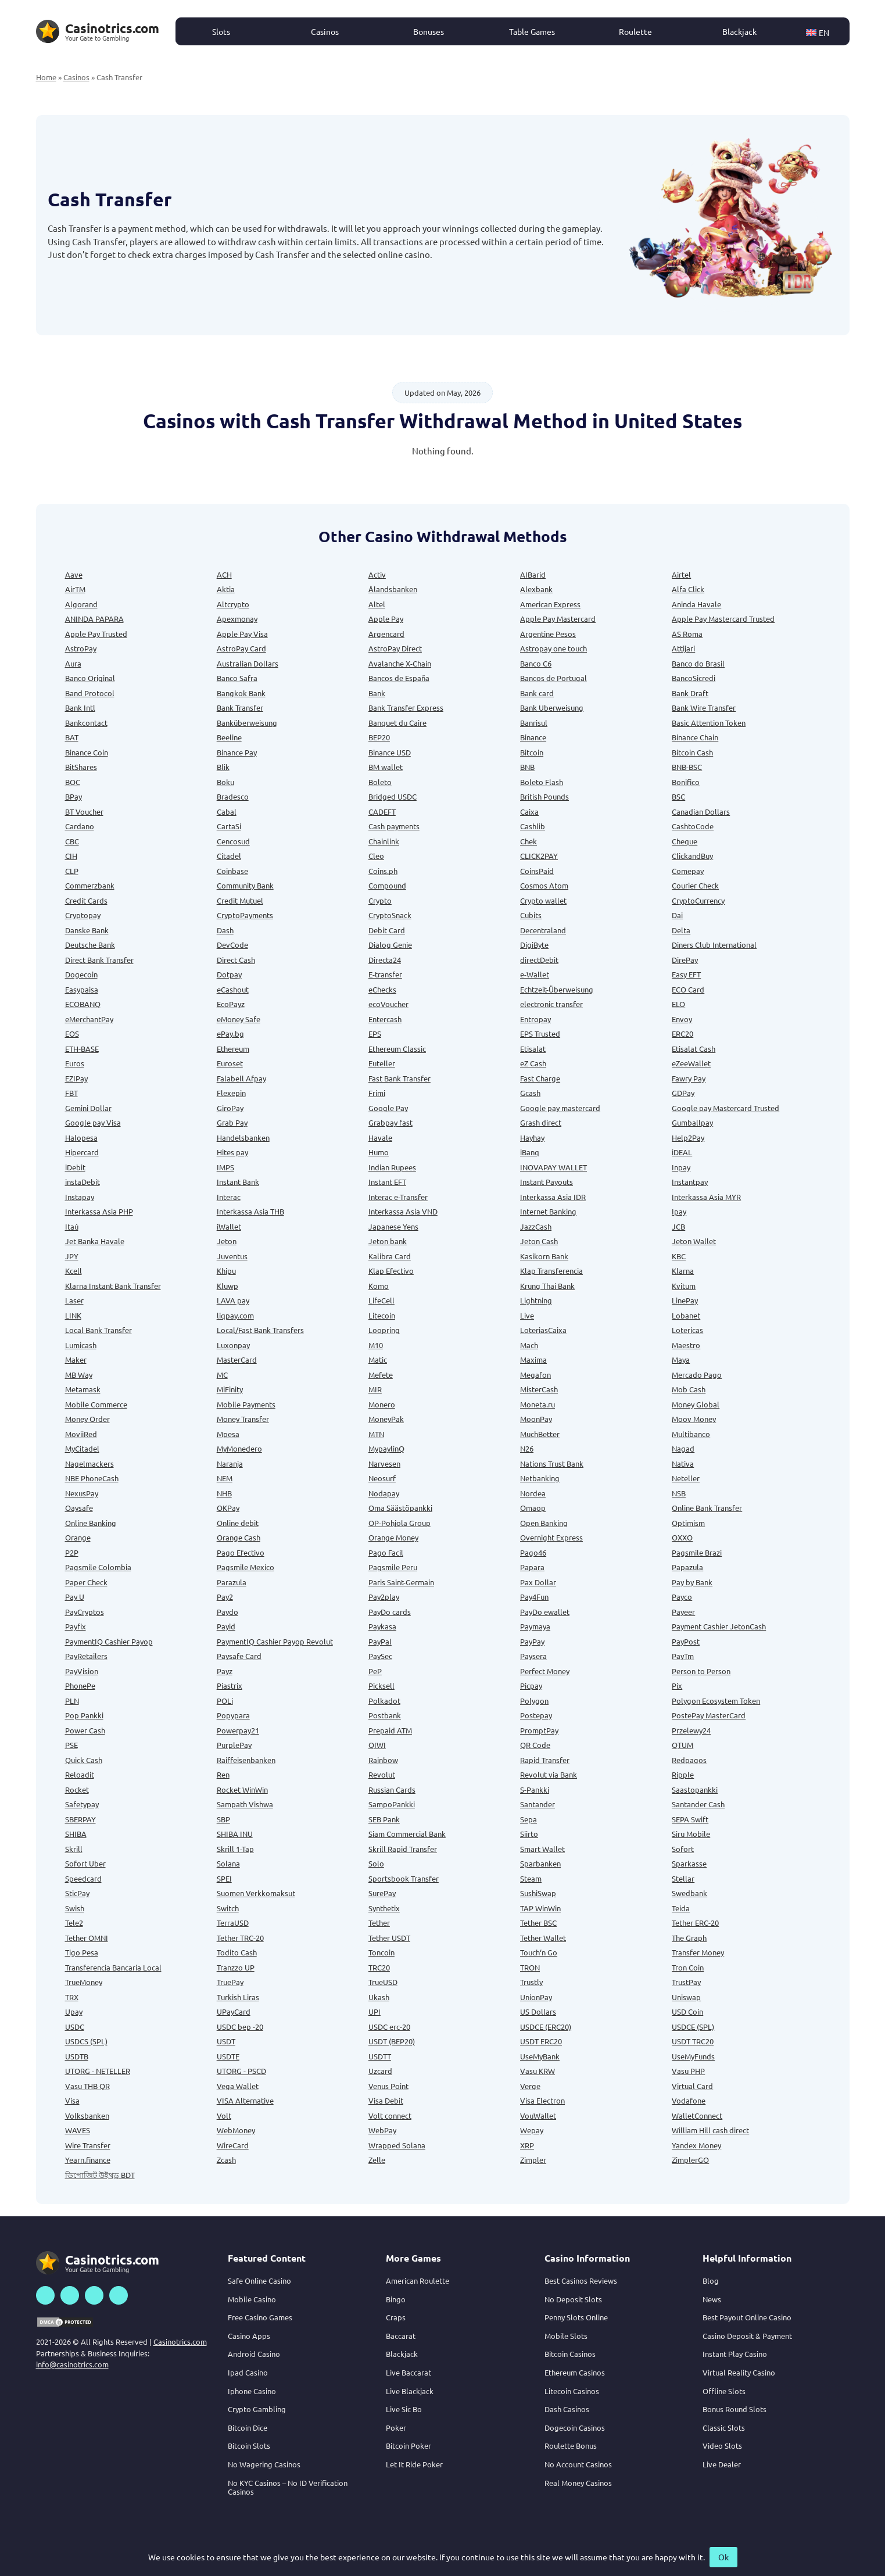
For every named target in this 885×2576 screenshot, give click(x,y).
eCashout (233, 989)
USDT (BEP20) (391, 2041)
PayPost (686, 1641)
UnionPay (536, 1997)
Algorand (81, 604)
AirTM (75, 589)
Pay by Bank (692, 1582)
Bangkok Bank (241, 693)
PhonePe (80, 1685)
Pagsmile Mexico (245, 1567)
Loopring (384, 1330)
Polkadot (384, 1701)
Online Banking (90, 1523)
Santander (537, 1804)
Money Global (695, 1404)
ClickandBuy (692, 856)
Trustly (531, 1982)
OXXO (682, 1537)
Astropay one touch (553, 648)
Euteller (381, 1063)
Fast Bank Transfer (399, 1078)
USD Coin (687, 2011)
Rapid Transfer (544, 1760)
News (712, 2299)
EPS (374, 1033)
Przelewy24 (691, 1730)
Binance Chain (695, 737)
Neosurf (382, 1478)
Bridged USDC (392, 796)
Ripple (683, 1774)
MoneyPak (386, 1419)
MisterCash (539, 1389)
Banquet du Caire (397, 723)
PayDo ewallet (544, 1612)
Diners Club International (714, 945)
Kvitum (684, 1286)
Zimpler (533, 2160)
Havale (380, 1137)
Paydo (227, 1612)
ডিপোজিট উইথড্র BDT (100, 2175)
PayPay (532, 1641)
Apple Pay (385, 619)
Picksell (381, 1685)
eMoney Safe (238, 1019)
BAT (71, 737)
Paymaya (535, 1626)
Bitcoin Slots (249, 2445)
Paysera (533, 1656)
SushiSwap (538, 1893)
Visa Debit (385, 2100)
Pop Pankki (84, 1715)
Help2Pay (688, 1137)
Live (527, 1315)
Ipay (679, 1211)
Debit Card (386, 930)
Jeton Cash (539, 1241)
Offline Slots (724, 2391)
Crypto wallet (543, 900)
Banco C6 (535, 663)
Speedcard (83, 1878)
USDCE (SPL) (693, 2027)
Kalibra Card (389, 1256)
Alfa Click (688, 589)
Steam (531, 1878)
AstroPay (80, 648)
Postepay (536, 1715)
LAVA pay (233, 1300)
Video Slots (722, 2445)
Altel (376, 604)
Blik (223, 767)
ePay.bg (230, 1033)
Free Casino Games (260, 2317)
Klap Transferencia (551, 1271)
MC (222, 1375)
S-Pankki (534, 1789)
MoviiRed (81, 1434)
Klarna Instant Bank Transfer (113, 1286)
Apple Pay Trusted (96, 634)
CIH (71, 856)
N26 (526, 1448)
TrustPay (686, 1982)
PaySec (380, 1656)
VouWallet (538, 2115)
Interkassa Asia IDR (553, 1197)
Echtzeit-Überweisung (556, 989)
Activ (377, 574)
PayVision (81, 1671)
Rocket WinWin (242, 1789)
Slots (221, 31)
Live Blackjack (409, 2391)
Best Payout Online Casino (747, 2317)
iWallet (229, 1226)
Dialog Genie (390, 945)
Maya (681, 1359)
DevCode (232, 945)
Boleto (380, 782)
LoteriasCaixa (543, 1330)
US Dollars (538, 2011)
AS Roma (687, 634)
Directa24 (384, 960)
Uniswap (686, 1997)
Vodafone (688, 2100)
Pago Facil (385, 1552)
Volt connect (389, 2115)
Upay (74, 2011)
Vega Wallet (238, 2086)
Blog (711, 2280)
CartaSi (229, 826)
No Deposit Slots (573, 2299)
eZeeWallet (691, 1063)
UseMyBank (540, 2056)
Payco (682, 1597)
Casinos (325, 31)
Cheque (684, 841)
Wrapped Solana (396, 2145)
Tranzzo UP (236, 1967)
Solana (228, 1863)
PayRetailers (86, 1656)
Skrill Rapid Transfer (402, 1849)
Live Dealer (722, 2464)
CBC (72, 841)
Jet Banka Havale (94, 1241)
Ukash (378, 1997)
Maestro (686, 1345)
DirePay (685, 960)
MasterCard (237, 1359)
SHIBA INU (235, 1834)
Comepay (688, 871)
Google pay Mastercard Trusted (725, 1108)
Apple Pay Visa (242, 634)
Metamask (83, 1389)
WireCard (233, 2145)
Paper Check (86, 1582)
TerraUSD (233, 1922)
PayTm (683, 1656)
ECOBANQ (83, 1004)
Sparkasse (689, 1863)
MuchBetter (540, 1434)
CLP (71, 871)
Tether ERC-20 (695, 1922)
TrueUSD (382, 1982)
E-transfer (385, 974)
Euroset (230, 1063)
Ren (223, 1774)
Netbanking (540, 1478)
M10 (375, 1345)
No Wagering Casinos (264, 2464)
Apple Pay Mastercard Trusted (723, 619)
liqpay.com (235, 1315)
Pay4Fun (534, 1597)
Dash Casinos (566, 2409)
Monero (381, 1404)
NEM (224, 1478)
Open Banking (544, 1523)
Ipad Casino (248, 2372)
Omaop (533, 1508)
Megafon (535, 1375)
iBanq (529, 1152)
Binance (533, 737)
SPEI (224, 1878)
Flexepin (231, 1093)
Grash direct (540, 1122)
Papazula (687, 1567)
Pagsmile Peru (392, 1567)
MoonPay (536, 1419)
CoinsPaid (537, 871)
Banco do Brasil (698, 663)
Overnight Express (551, 1537)
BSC (678, 796)
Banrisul (533, 723)
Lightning (536, 1300)
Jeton (227, 1241)
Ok (723, 2557)
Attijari (683, 648)
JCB (678, 1226)
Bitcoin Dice (247, 2427)
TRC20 (379, 1967)
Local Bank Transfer (98, 1330)
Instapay (79, 1197)
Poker (396, 2427)
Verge (530, 2086)
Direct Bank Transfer (99, 960)
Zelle (376, 2160)
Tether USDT (389, 1938)
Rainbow (383, 1760)
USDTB (76, 2056)
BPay (73, 796)
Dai (677, 915)
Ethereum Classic (397, 1049)
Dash (225, 930)
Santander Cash (698, 1804)
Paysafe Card (239, 1656)
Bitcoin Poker (408, 2445)
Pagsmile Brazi (697, 1552)
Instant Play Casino (735, 2354)
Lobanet (686, 1315)
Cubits (531, 915)
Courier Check (695, 885)
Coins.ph (382, 871)
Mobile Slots (565, 2336)
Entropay (535, 1019)
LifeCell (381, 1300)
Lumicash (80, 1345)
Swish (74, 1908)
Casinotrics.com (180, 2341)
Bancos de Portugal (553, 678)
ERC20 (682, 1033)
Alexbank (536, 589)
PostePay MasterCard (709, 1715)
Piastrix (229, 1685)
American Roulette (417, 2280)
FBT (71, 1093)
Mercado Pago (697, 1375)
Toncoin (381, 1952)
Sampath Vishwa (245, 1804)
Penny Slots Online (576, 2317)
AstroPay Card (241, 648)
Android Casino (254, 2354)
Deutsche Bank (90, 945)
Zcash (226, 2160)
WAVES (77, 2130)
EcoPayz (231, 1004)
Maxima (533, 1359)
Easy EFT (686, 974)
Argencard (386, 634)
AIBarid (533, 574)
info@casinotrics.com (72, 2364)
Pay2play (383, 1597)
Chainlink (383, 841)
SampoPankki (391, 1804)
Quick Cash (83, 1760)
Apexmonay (237, 619)
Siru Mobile (691, 1834)
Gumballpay (692, 1122)
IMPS (225, 1167)
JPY (71, 1256)
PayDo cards (389, 1612)
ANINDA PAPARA (94, 619)
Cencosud (233, 841)
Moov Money (694, 1419)
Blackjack (739, 31)
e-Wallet (534, 974)
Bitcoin (531, 752)
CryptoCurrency (698, 900)
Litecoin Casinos (571, 2391)
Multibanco (691, 1434)
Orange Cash (238, 1537)
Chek (528, 841)
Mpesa (228, 1434)
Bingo (396, 2299)
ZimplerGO (690, 2160)
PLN (72, 1701)
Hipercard (82, 1152)
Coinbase (232, 871)
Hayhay (532, 1137)
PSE (71, 1745)
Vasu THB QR (87, 2086)
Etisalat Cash (693, 1049)
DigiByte (534, 945)
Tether (379, 1922)
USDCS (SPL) (86, 2041)
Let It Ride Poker (414, 2464)
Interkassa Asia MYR (706, 1197)
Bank (376, 693)
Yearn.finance (87, 2160)
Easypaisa (81, 989)
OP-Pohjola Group (399, 1523)
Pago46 (533, 1552)
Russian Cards (391, 1789)
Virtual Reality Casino (739, 2372)
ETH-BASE (82, 1049)
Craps (396, 2317)
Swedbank (689, 1893)
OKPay (228, 1508)
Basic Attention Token (709, 723)
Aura (73, 663)
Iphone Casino (252, 2391)
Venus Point (388, 2086)
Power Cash (85, 1730)
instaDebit (82, 1182)
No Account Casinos (578, 2464)
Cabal (227, 811)
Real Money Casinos (578, 2483)
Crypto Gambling (257, 2409)
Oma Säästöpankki (400, 1508)
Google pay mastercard (560, 1108)
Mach (529, 1345)
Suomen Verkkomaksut (256, 1893)
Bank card (537, 693)
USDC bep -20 (240, 2027)
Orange (78, 1537)
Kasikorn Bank (544, 1256)
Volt (224, 2115)
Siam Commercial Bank (407, 1834)
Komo (378, 1286)
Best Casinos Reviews (580, 2280)
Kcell (73, 1271)
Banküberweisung (247, 723)
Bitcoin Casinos (570, 2354)
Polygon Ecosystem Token (716, 1701)
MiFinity (230, 1389)
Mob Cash (688, 1389)
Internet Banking (548, 1211)
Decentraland (543, 930)
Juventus (232, 1256)
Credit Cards (86, 900)
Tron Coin (688, 1967)
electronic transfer (551, 1004)
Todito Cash (237, 1952)
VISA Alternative (245, 2100)
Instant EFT (387, 1182)
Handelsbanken (243, 1137)
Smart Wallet (542, 1849)
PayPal (380, 1641)
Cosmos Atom (544, 885)
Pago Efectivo (240, 1552)
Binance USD (389, 752)
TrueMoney (83, 1982)
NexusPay (81, 1493)
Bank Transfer (240, 707)
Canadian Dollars (701, 811)
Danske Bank (87, 930)
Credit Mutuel (240, 900)
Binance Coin (86, 752)
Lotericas (687, 1330)
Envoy (682, 1019)
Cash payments (394, 826)
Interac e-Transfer (398, 1197)
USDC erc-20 (389, 2027)
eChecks (382, 989)
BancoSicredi (693, 678)
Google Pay (388, 1108)
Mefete (380, 1375)
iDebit (75, 1167)
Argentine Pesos (548, 634)
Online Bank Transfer (707, 1508)
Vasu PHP (688, 2071)
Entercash (385, 1019)
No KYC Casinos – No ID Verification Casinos (287, 2487)
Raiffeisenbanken (246, 1760)
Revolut (381, 1774)
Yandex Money (696, 2145)
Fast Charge (540, 1078)
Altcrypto (233, 604)
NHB (224, 1493)
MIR (375, 1389)
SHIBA (76, 1834)
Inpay (681, 1167)
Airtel (681, 574)
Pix (677, 1685)
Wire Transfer (87, 2145)
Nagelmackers (89, 1463)
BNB (527, 767)
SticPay (77, 1893)
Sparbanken (540, 1863)
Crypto (380, 900)
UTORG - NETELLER (97, 2071)
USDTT (379, 2056)
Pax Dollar (538, 1582)
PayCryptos (84, 1612)
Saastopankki (695, 1789)
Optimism (688, 1523)
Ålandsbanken (392, 589)
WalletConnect (697, 2115)
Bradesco (233, 796)
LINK (73, 1315)
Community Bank (245, 885)
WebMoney (236, 2130)
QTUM (682, 1745)
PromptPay (539, 1730)
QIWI (377, 1745)
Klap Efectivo (391, 1271)
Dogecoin (81, 974)
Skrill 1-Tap (235, 1849)
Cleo (376, 856)
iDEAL (682, 1152)
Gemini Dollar (88, 1108)
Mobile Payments (246, 1404)
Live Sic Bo (404, 2409)
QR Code (535, 1745)
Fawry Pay (688, 1078)
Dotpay (229, 974)
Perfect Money (544, 1671)
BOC (72, 782)
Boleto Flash (541, 782)
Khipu (226, 1271)
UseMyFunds (693, 2056)
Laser (74, 1300)
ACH (224, 574)
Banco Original (90, 678)
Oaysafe (79, 1508)
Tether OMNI (86, 1938)
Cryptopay (83, 915)
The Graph (689, 1938)
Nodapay (383, 1493)
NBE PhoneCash (92, 1478)
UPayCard (233, 2011)
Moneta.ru (537, 1404)
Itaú (71, 1226)
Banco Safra (237, 678)
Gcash (530, 1093)
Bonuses (428, 31)
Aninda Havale (696, 604)
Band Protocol (89, 693)
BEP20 (379, 737)
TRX (71, 1997)
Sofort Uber (85, 1863)
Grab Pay (232, 1122)
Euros (74, 1063)
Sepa (528, 1819)
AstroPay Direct (395, 648)
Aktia (226, 589)
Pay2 (225, 1597)
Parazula (231, 1582)
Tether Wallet (543, 1938)
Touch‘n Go (538, 1952)
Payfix (75, 1626)
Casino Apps (249, 2336)
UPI (374, 2011)
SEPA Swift (690, 1819)
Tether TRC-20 (240, 1938)
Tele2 (74, 1922)
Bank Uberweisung (551, 707)
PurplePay (234, 1745)
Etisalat (533, 1049)
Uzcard (380, 2071)
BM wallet (385, 767)
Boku (225, 782)
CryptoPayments (245, 915)
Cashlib (532, 826)
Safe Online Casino (259, 2280)
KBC (679, 1256)
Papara (532, 1567)
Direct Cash (236, 960)
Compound (387, 885)
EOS (72, 1033)
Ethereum (233, 1049)
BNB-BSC (687, 767)
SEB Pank (384, 1819)
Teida (681, 1908)
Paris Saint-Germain (401, 1582)
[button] (823, 31)
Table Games (532, 31)
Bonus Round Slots (734, 2409)
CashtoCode (693, 826)
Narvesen (384, 1463)
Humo (378, 1152)
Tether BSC (538, 1922)
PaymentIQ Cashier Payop (109, 1641)
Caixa (529, 811)
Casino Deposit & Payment (747, 2336)
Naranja (230, 1463)
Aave (74, 574)
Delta (681, 930)
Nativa (683, 1463)
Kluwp (227, 1286)
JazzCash (535, 1226)
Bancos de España (398, 678)
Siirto (529, 1834)
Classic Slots (724, 2427)
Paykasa (382, 1626)
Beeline (229, 737)
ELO (678, 1004)
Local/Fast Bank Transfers (260, 1330)
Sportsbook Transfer (403, 1878)
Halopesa (81, 1137)
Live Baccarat (408, 2372)
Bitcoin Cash (692, 752)
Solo (376, 1863)
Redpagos (689, 1760)
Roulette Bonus (570, 2445)
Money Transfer (243, 1419)
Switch (228, 1908)
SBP (223, 1819)
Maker (76, 1359)
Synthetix (384, 1908)
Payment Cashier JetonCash (719, 1626)
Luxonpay (233, 1345)
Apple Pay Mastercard (558, 619)
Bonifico (686, 782)
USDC (74, 2027)
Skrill (74, 1849)
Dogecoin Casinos (574, 2427)
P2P (71, 1552)
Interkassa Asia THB (250, 1211)
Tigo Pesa (81, 1952)
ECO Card (688, 989)
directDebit (539, 960)
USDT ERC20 (541, 2041)
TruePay (230, 1982)
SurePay (382, 1893)
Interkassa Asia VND (403, 1211)
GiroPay (230, 1108)
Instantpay (690, 1182)
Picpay (531, 1685)
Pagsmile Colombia (98, 1567)
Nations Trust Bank (551, 1463)
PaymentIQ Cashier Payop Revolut (275, 1641)
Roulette (635, 31)
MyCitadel (82, 1448)
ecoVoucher (388, 1004)
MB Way (78, 1375)
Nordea (533, 1493)
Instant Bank (238, 1182)
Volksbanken (87, 2115)
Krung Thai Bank (547, 1286)
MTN (376, 1434)
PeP (375, 1671)
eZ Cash (533, 1063)
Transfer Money (698, 1952)
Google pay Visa (93, 1122)
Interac (229, 1197)
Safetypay (82, 1804)
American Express (550, 604)
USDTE (228, 2056)
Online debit (238, 1523)
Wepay (531, 2130)
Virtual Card (692, 2086)
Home (46, 77)
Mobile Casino (252, 2299)
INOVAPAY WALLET (553, 1167)
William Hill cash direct (710, 2130)
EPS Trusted (540, 1033)
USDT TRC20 (693, 2041)
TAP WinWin (540, 1908)
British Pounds (544, 796)
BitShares (81, 767)
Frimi (376, 1093)
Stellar (683, 1878)
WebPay (382, 2130)
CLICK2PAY (539, 856)
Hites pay (232, 1152)
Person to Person (701, 1671)
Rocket (77, 1789)
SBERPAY (80, 1819)
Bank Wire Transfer (704, 707)
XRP (527, 2145)
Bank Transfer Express (405, 707)
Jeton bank (387, 1241)
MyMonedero (239, 1448)
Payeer (683, 1612)
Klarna (683, 1271)
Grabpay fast (390, 1122)
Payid (226, 1626)
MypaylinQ (386, 1448)
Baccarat (400, 2336)
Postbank (384, 1715)
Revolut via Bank (548, 1774)
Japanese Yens (393, 1226)
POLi (225, 1701)
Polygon (534, 1701)
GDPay (683, 1093)
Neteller (686, 1478)
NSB (679, 1493)
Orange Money (393, 1537)
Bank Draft (690, 693)
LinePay (685, 1300)
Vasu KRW (537, 2071)
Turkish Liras (238, 1997)
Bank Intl (80, 707)
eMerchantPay (89, 1019)
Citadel (229, 856)
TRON (530, 1967)
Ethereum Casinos (574, 2372)
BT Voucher (84, 811)
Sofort (683, 1849)
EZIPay (76, 1078)
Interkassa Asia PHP (99, 1211)
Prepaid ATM (390, 1730)
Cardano (79, 826)
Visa (72, 2100)
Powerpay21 (238, 1730)
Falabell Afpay (241, 1078)
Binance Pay (237, 752)
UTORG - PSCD (241, 2071)
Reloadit (79, 1774)
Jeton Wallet (694, 1241)
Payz (224, 1671)
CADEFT (382, 811)
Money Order (87, 1419)
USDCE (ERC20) (545, 2027)
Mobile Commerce (96, 1404)
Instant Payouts (546, 1182)
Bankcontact (86, 723)
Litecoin (381, 1315)
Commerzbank (89, 885)
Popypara (233, 1715)
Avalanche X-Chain (399, 663)
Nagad (683, 1448)
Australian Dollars (247, 663)
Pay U (74, 1597)
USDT (226, 2041)
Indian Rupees (392, 1167)
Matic (377, 1359)
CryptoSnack (389, 915)
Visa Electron (542, 2100)
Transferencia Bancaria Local (113, 1967)
